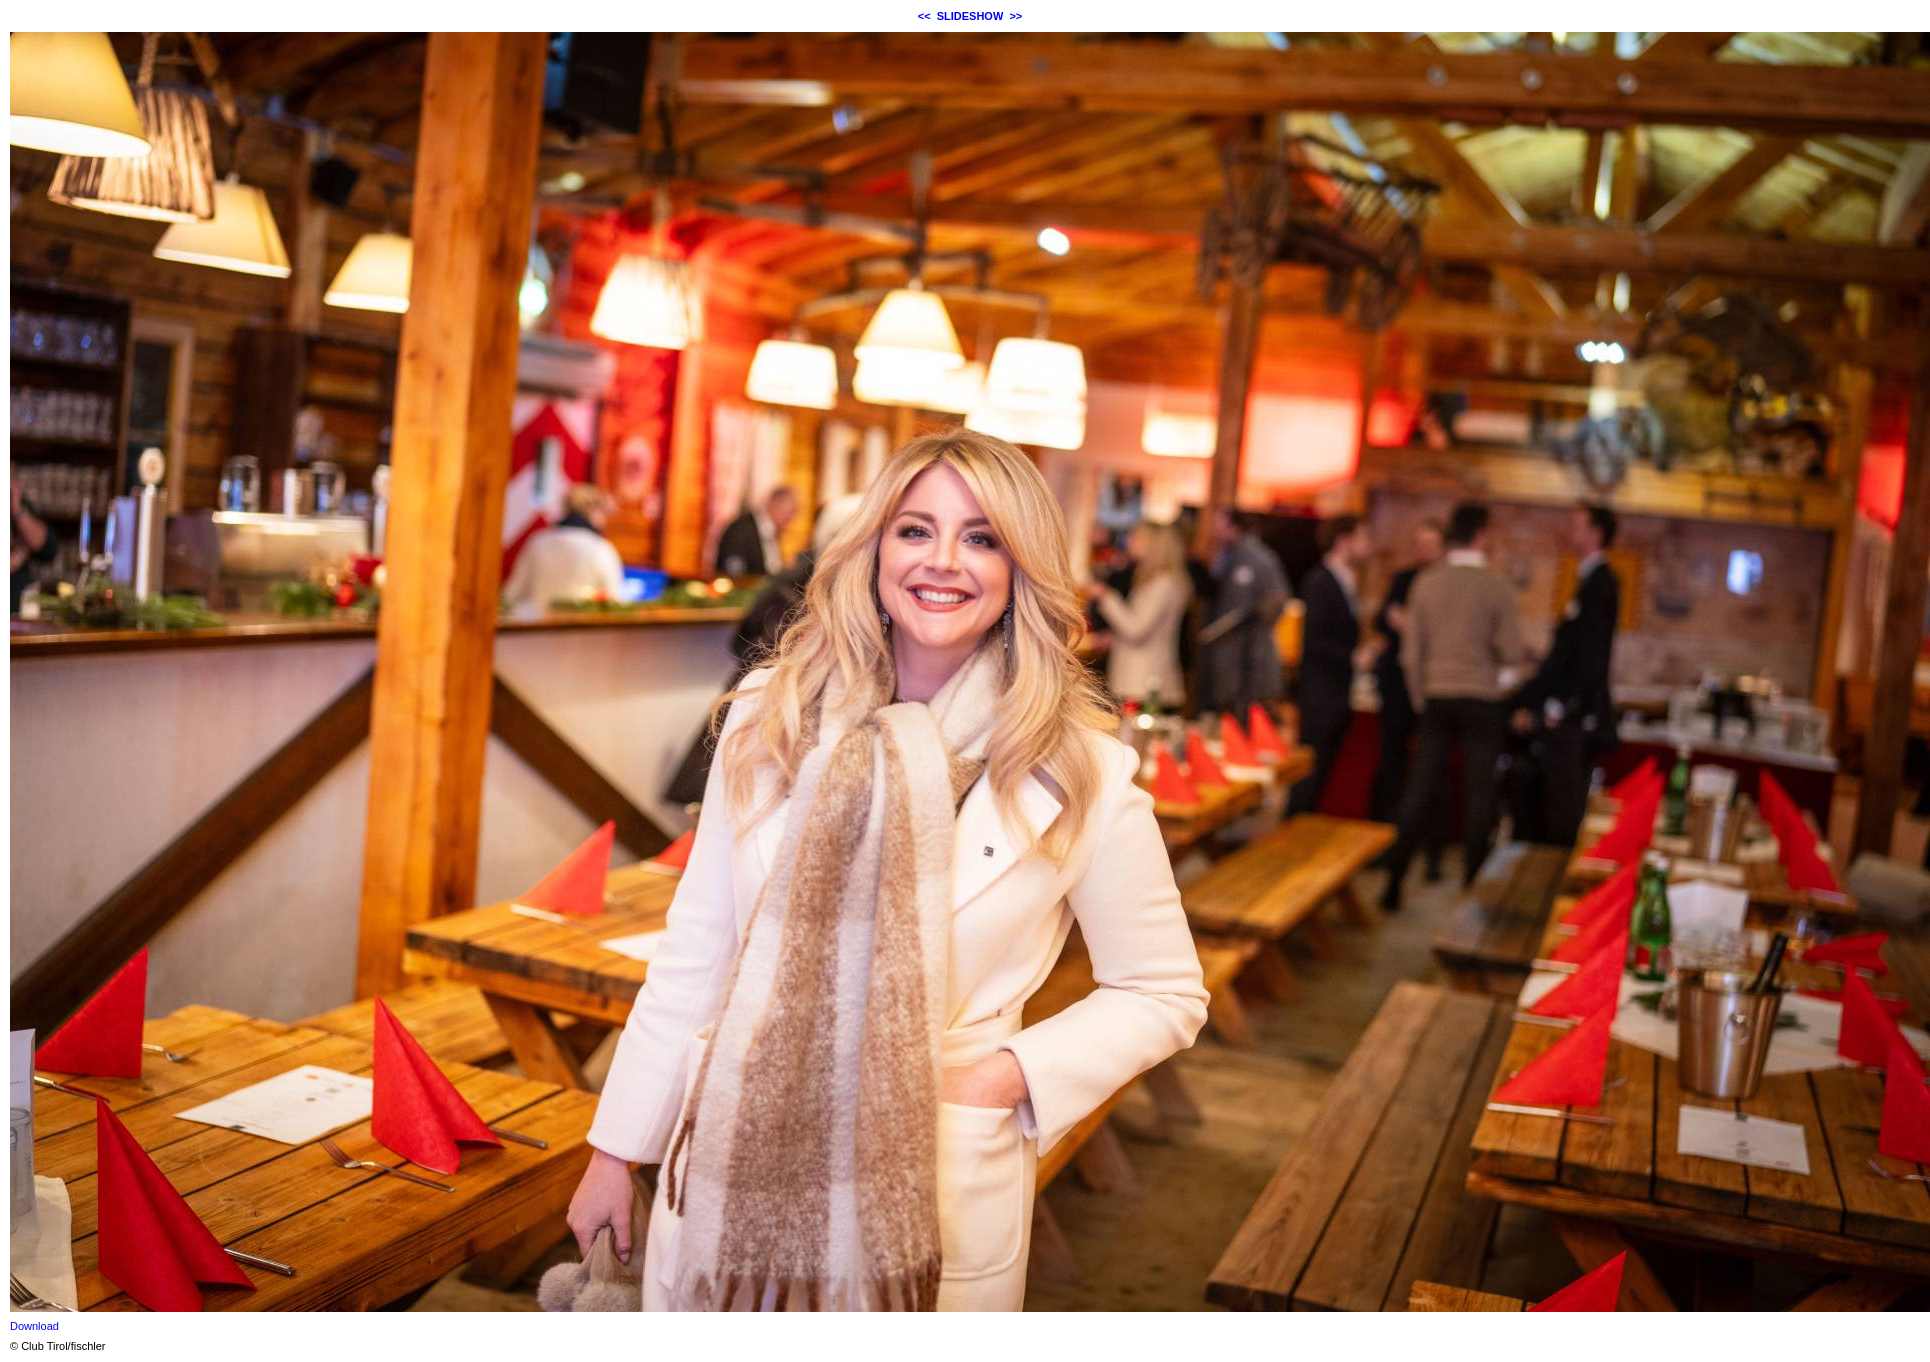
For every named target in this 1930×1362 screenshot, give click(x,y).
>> (1015, 16)
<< (924, 16)
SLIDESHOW (970, 16)
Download (34, 1326)
